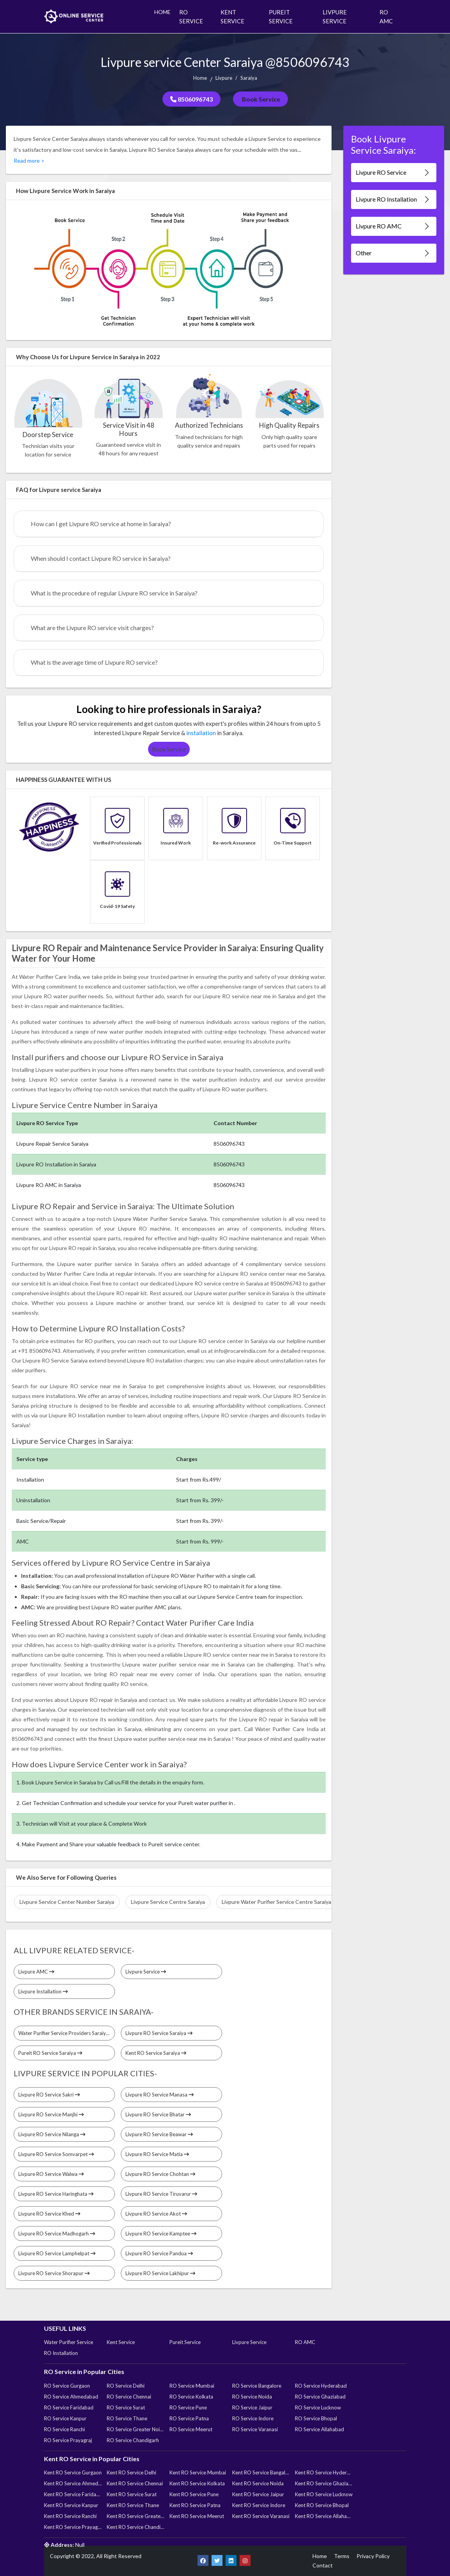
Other (393, 253)
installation (201, 732)
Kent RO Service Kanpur (71, 2505)
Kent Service (121, 2342)
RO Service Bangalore (256, 2386)
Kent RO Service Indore (258, 2505)
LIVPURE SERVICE (335, 17)
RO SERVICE (191, 17)
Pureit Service (185, 2342)
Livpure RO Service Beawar (159, 2134)
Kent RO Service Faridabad (73, 2494)
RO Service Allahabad (319, 2429)
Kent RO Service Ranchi (70, 2516)
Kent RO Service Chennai (135, 2483)
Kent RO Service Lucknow (324, 2494)
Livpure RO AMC (393, 226)
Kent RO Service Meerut (196, 2516)
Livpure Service (145, 1971)
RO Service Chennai (129, 2396)
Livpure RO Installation (393, 199)
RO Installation (61, 2353)
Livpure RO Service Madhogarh (56, 2233)
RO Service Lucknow (318, 2407)
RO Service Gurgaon (67, 2386)
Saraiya (248, 78)
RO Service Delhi (126, 2386)
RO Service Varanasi (255, 2429)
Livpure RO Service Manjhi (51, 2114)
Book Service (260, 99)
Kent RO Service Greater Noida (135, 2516)
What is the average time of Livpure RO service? (94, 662)
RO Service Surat (126, 2407)
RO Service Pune (188, 2407)
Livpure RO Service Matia (157, 2154)
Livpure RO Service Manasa (159, 2094)
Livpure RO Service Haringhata (56, 2194)
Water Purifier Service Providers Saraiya (66, 2033)
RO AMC (386, 17)
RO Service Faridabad (69, 2407)
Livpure (223, 78)
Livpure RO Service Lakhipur (160, 2273)
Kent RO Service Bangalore (261, 2472)
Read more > (29, 160)
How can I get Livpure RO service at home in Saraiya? (101, 523)
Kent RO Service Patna (195, 2505)
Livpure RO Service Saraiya (158, 2033)
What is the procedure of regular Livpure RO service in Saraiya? (114, 593)
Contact (322, 2565)
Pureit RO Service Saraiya (50, 2053)
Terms (341, 2556)
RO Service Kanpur (65, 2418)
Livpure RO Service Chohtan (160, 2174)
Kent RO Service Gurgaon (73, 2472)
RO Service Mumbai (191, 2386)
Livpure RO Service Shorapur (54, 2273)
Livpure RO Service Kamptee (160, 2233)
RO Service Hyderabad (321, 2386)
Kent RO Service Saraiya (155, 2053)
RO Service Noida (252, 2396)
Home (200, 78)
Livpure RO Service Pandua (159, 2253)
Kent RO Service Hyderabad (324, 2472)
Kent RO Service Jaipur (258, 2494)
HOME (162, 12)
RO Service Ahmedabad (71, 2396)
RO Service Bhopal (316, 2418)
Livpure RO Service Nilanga (51, 2134)
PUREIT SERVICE (281, 17)
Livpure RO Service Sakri (49, 2094)
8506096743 (191, 99)
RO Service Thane (127, 2418)
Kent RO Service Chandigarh (135, 2527)
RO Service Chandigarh (133, 2440)
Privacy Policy (373, 2556)
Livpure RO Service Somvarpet (56, 2154)
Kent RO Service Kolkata (197, 2483)
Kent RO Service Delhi (131, 2472)
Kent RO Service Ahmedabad (73, 2483)
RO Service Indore (253, 2418)
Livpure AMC (36, 1971)
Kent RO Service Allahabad (324, 2516)
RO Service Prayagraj (68, 2440)
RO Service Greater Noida (135, 2429)
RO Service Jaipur (252, 2407)
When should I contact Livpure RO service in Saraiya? (101, 558)
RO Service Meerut (190, 2429)
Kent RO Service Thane (133, 2505)
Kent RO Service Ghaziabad (324, 2483)
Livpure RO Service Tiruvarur (161, 2194)
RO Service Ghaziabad (320, 2396)
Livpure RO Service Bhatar (158, 2114)
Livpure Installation (43, 1991)
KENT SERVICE (232, 17)
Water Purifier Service (68, 2342)
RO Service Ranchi (64, 2429)
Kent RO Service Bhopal (322, 2505)
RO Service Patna (189, 2418)
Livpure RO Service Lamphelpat (56, 2253)
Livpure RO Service (393, 173)
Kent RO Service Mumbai (197, 2472)
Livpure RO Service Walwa (51, 2174)
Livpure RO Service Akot (156, 2214)
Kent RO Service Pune (194, 2494)
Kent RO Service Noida (258, 2483)
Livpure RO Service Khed (49, 2214)
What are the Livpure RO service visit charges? (92, 627)
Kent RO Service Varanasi (260, 2516)
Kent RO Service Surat (132, 2494)
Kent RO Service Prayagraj (73, 2527)
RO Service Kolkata (191, 2396)
